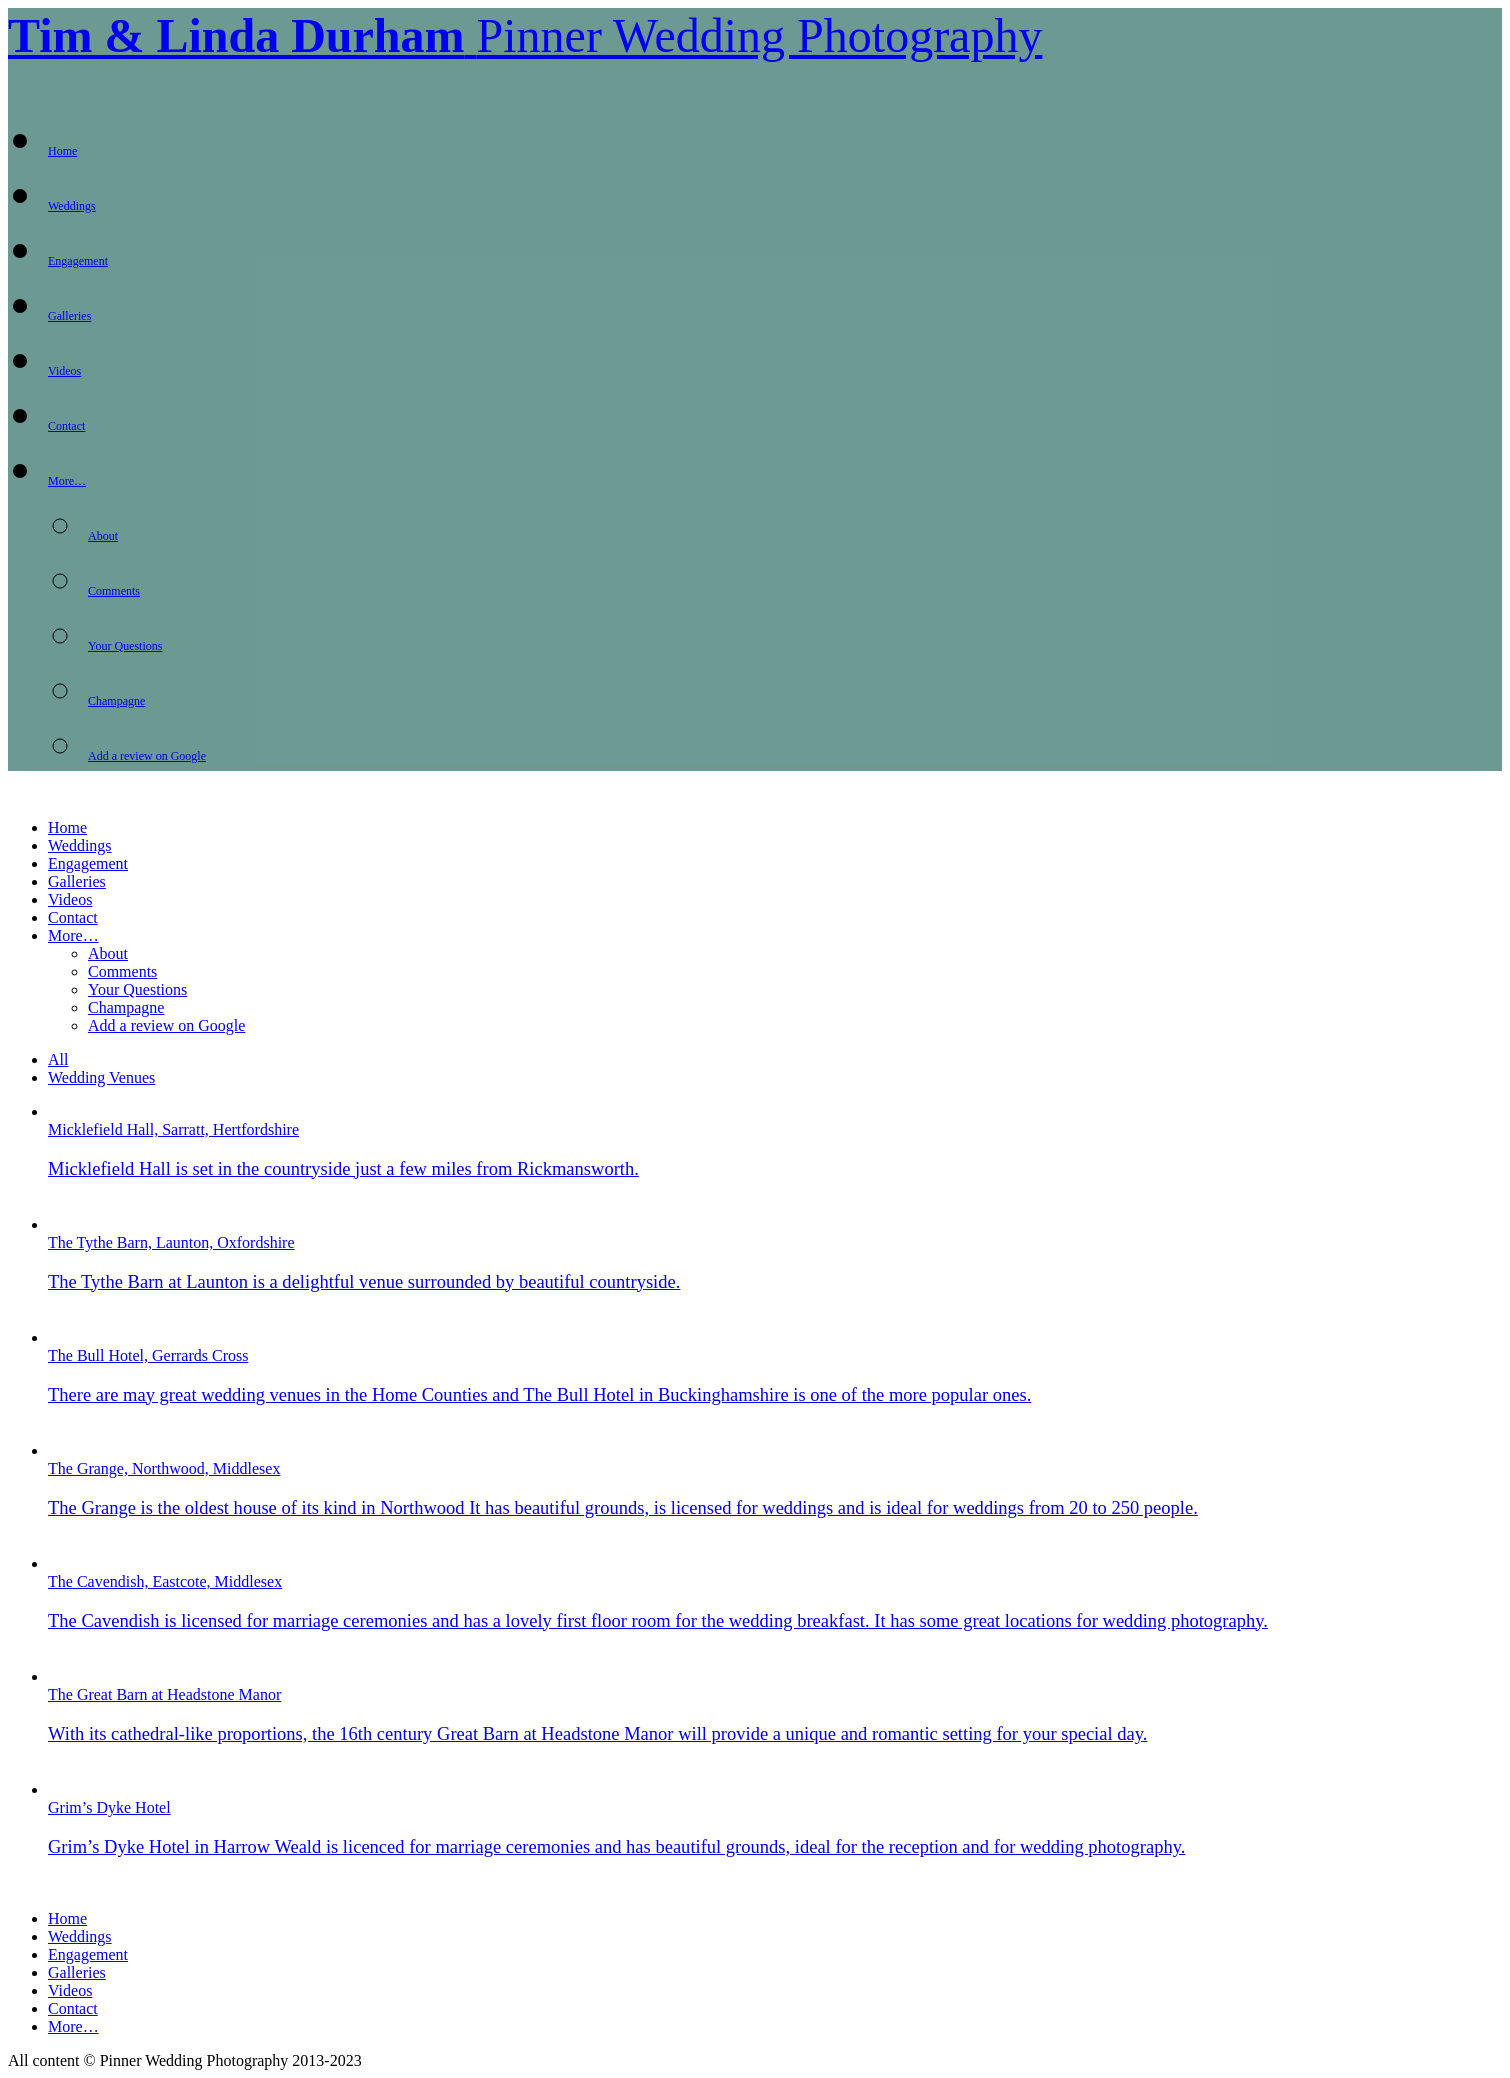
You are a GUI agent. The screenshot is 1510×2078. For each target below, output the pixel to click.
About (103, 536)
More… (67, 481)
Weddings (72, 206)
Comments (114, 591)
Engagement (78, 261)
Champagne (116, 701)
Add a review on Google (147, 756)
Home (62, 151)
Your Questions (125, 646)
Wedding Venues (101, 1077)
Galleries (69, 316)
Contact (66, 426)
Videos (64, 371)
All (58, 1059)
